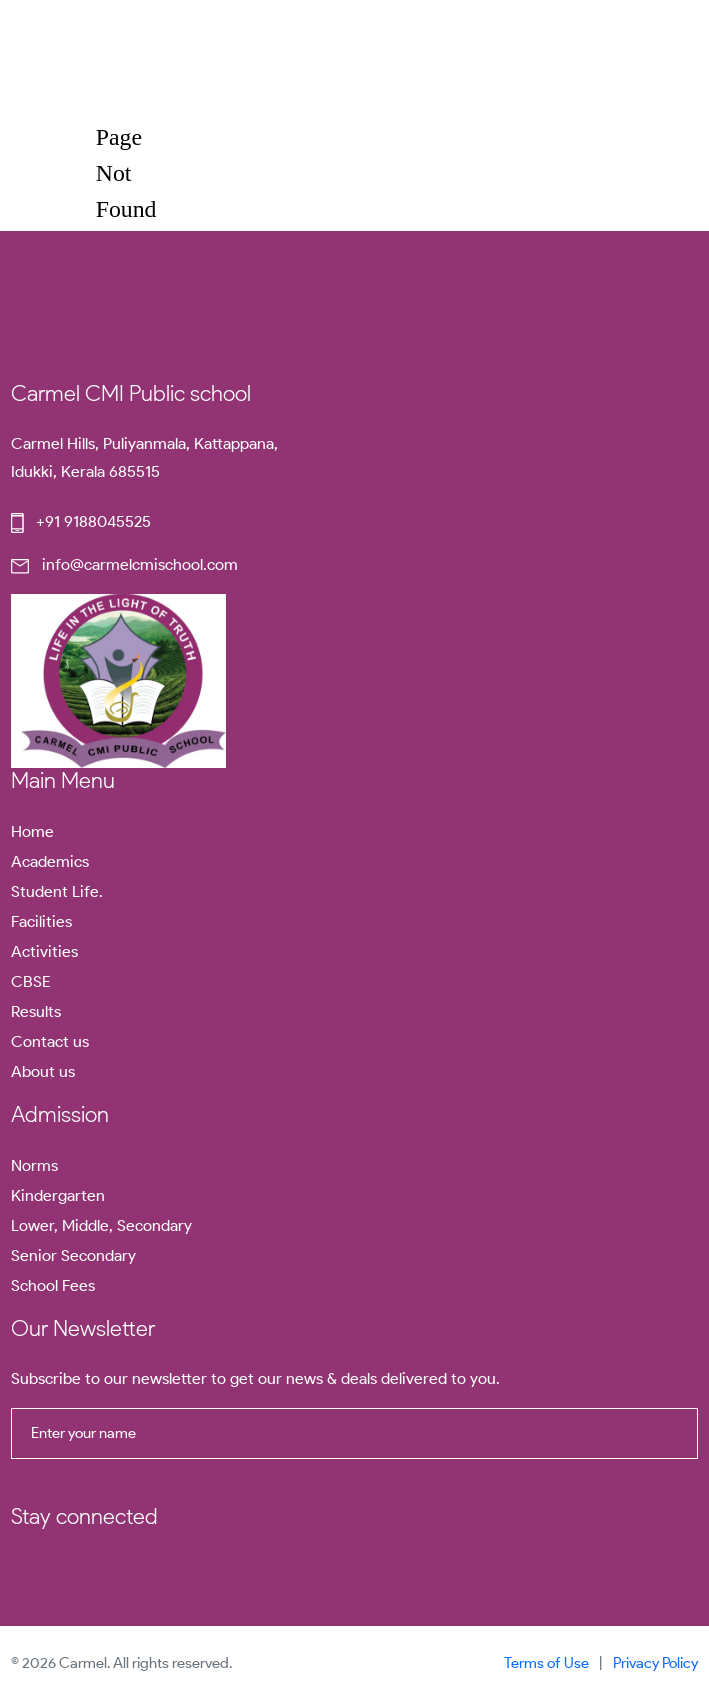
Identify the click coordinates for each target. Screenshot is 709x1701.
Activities (44, 951)
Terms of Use (546, 1663)
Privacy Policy (655, 1663)
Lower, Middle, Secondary (101, 1225)
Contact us (50, 1041)
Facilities (41, 921)
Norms (34, 1165)
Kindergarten (58, 1195)
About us (43, 1071)
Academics (50, 861)
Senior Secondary (73, 1255)
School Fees (53, 1285)
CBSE (31, 981)
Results (36, 1011)
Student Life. (57, 891)
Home (32, 831)
